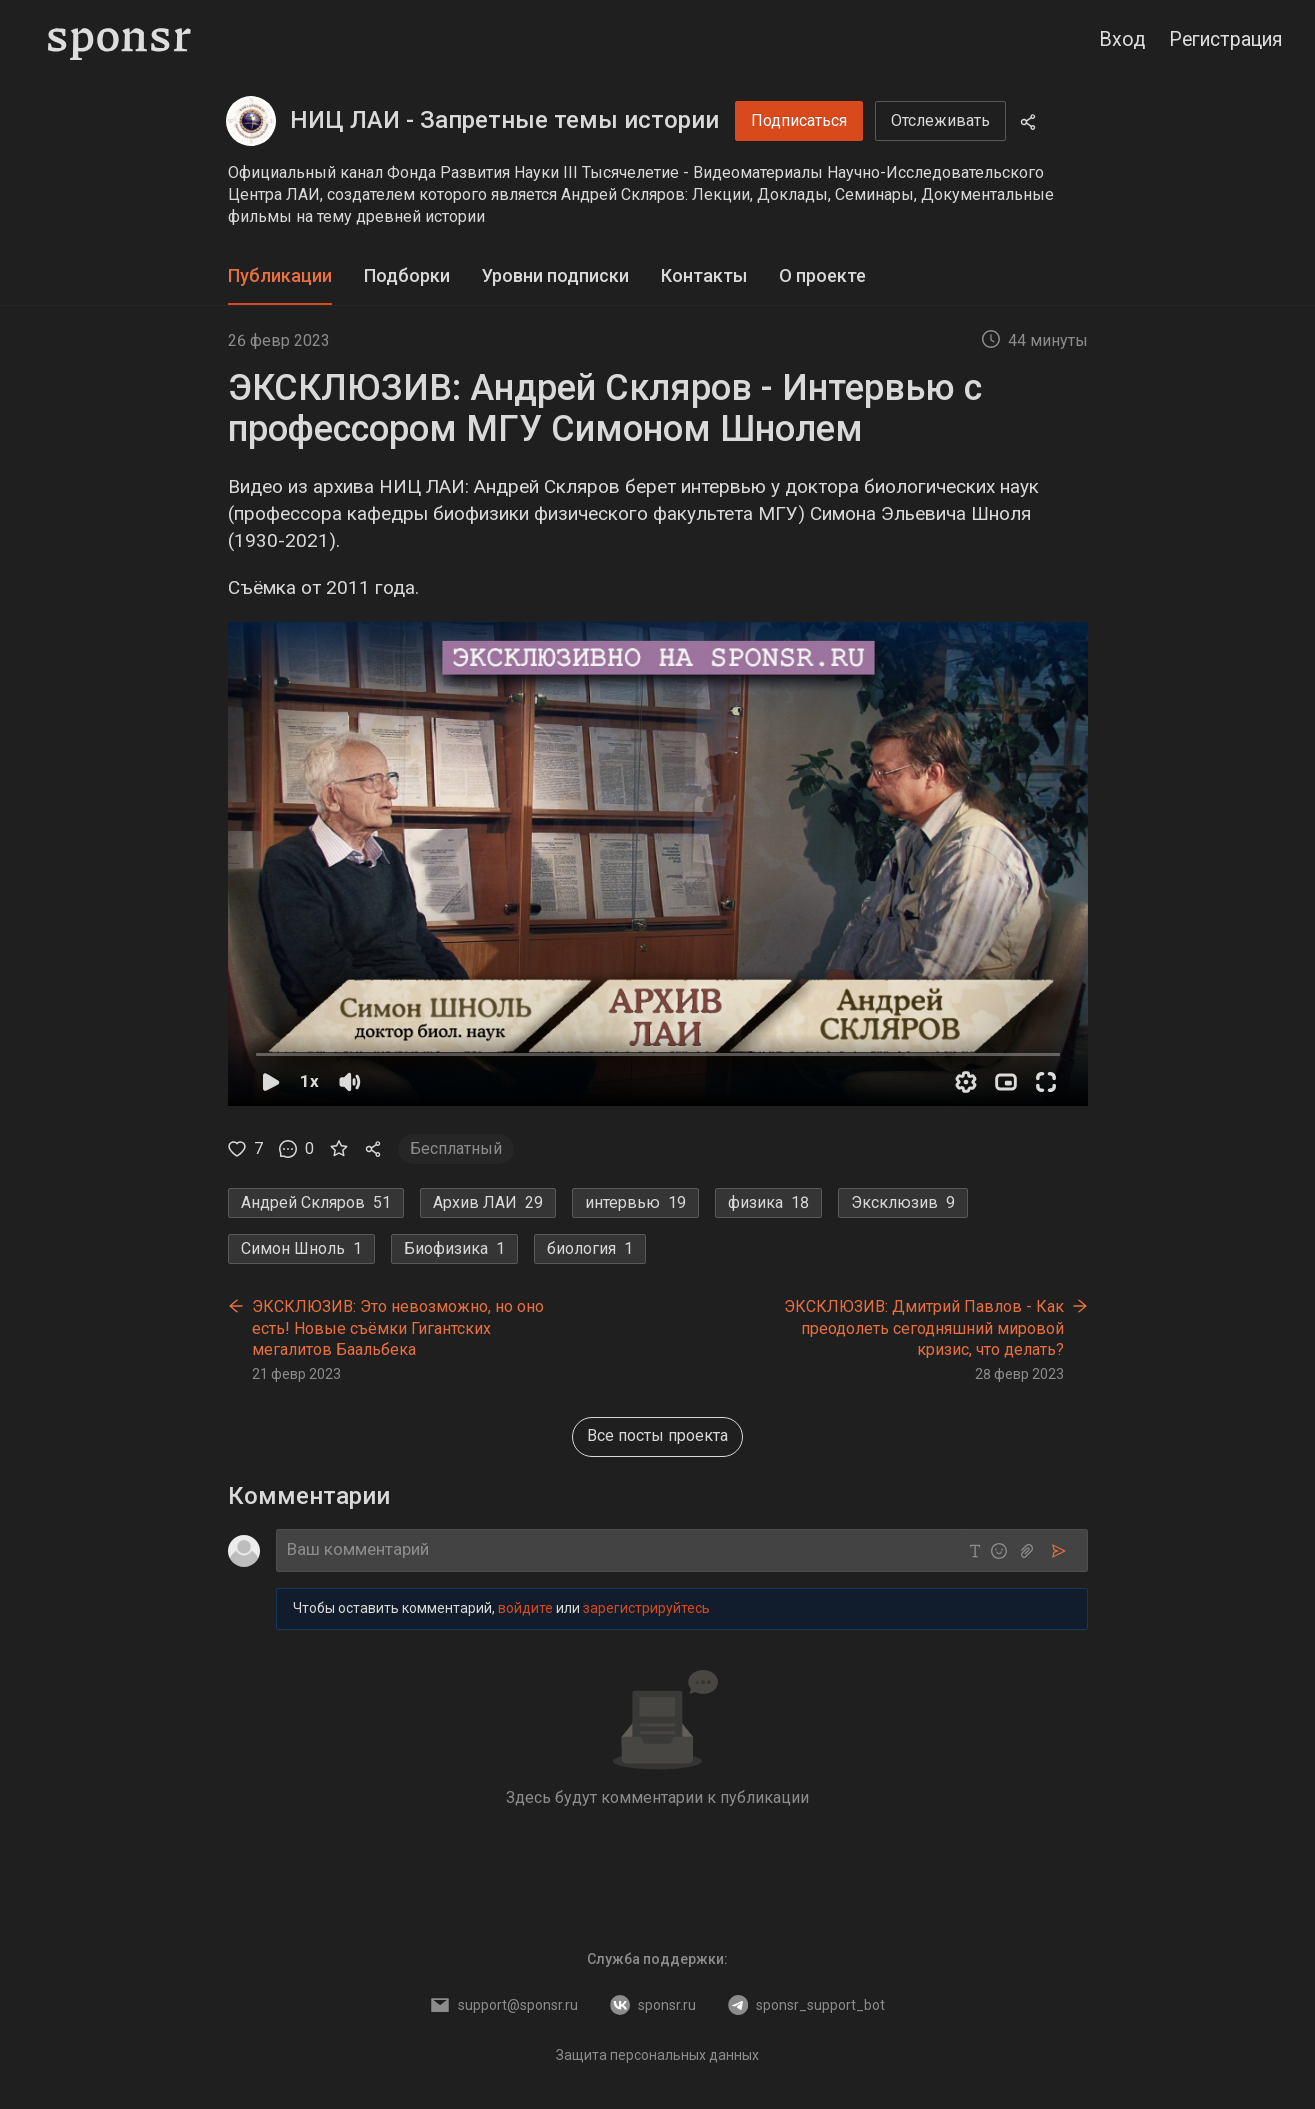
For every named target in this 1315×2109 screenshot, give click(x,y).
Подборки (407, 275)
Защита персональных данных (657, 2055)
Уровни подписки (555, 275)
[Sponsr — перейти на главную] (119, 40)
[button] (658, 864)
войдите (525, 1608)
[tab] (280, 276)
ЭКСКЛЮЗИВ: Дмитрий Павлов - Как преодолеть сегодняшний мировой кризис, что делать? (924, 1328)
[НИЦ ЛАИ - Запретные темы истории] (251, 121)
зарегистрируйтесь (646, 1608)
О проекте (822, 275)
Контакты (704, 275)
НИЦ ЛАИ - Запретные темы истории (504, 120)
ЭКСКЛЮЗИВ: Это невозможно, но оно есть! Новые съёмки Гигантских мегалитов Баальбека (398, 1328)
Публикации (280, 275)
